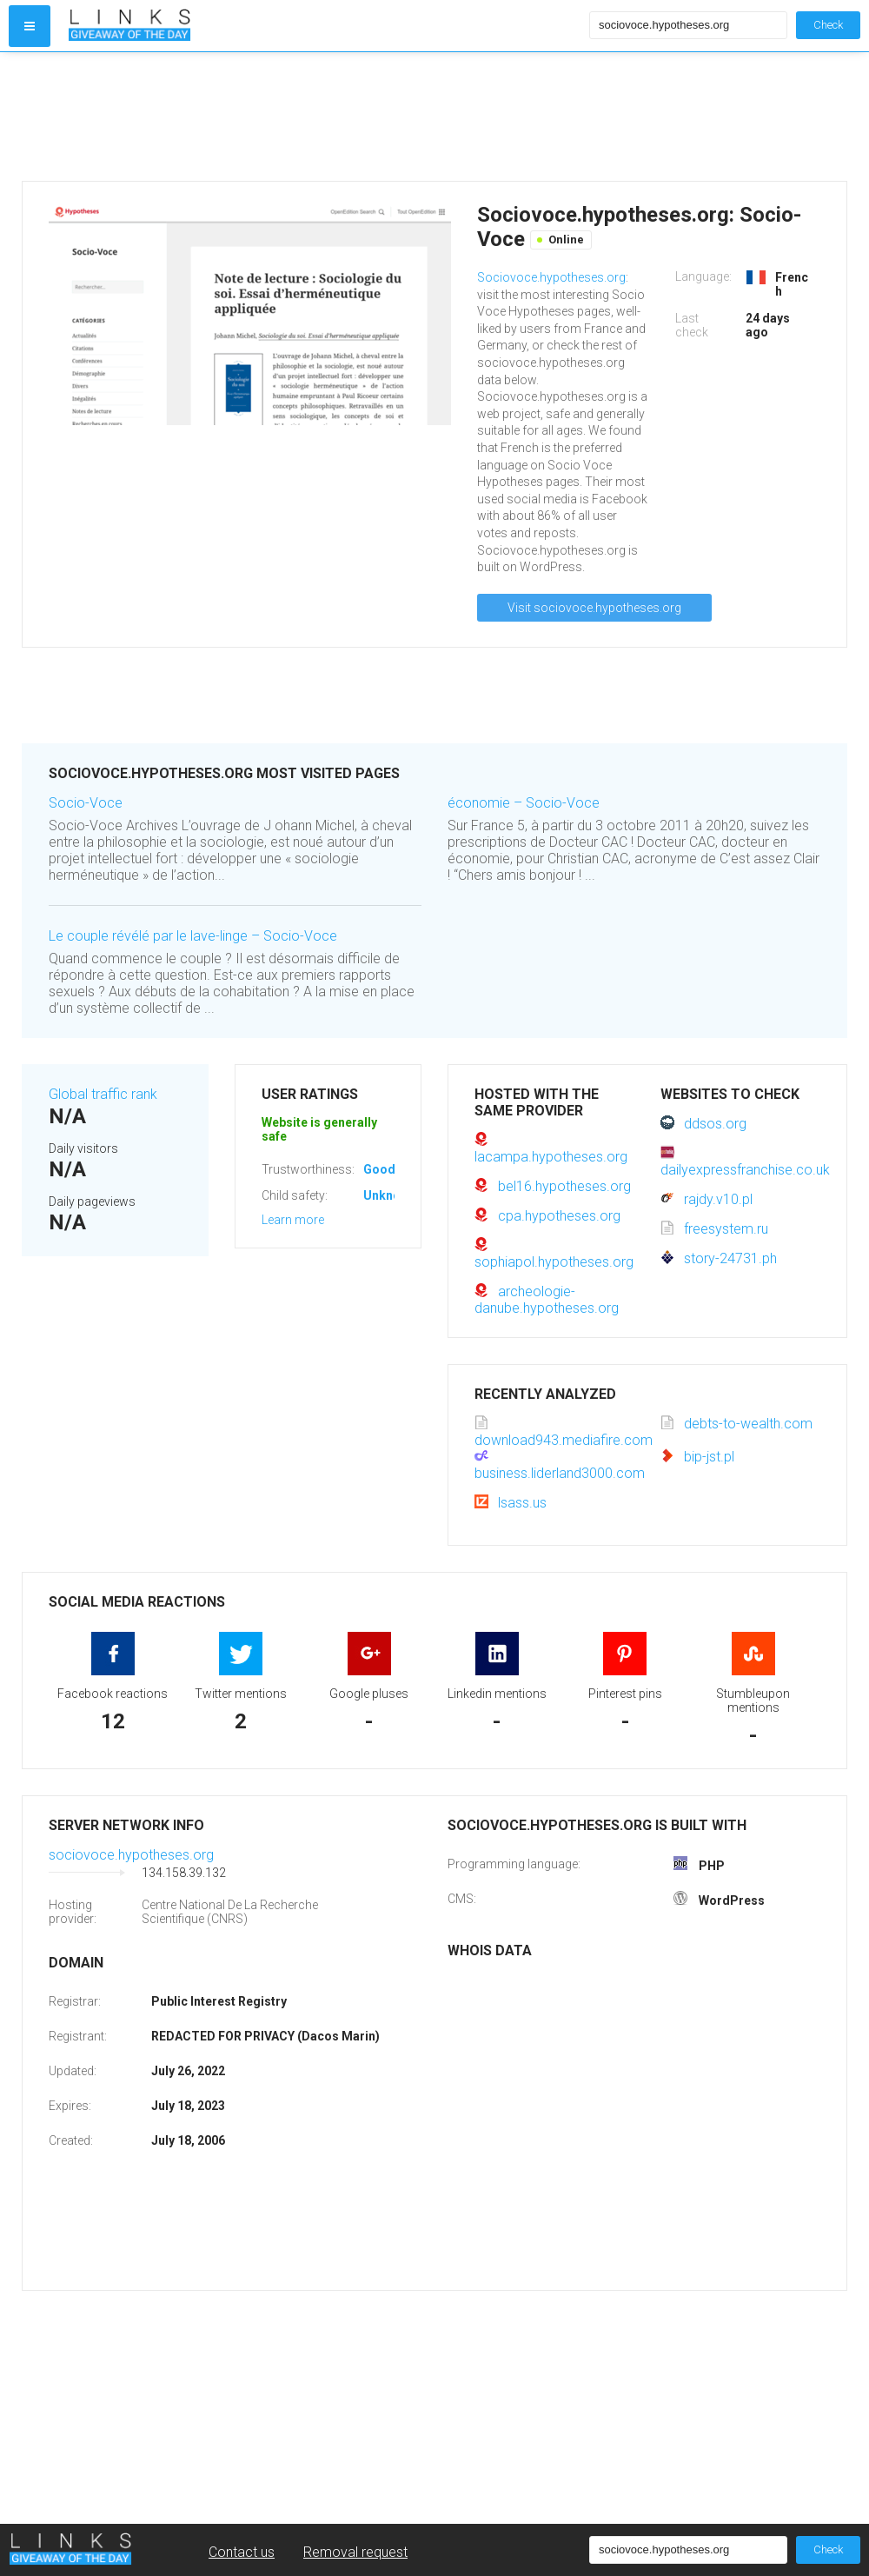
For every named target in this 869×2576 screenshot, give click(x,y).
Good (379, 1169)
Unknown (389, 1195)
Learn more (293, 1220)
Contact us (242, 2552)
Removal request (355, 2552)
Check (828, 24)
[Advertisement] (325, 116)
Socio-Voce (86, 803)
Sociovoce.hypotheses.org (551, 277)
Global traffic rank (103, 1094)
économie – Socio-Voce (524, 803)
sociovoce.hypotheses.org (131, 1855)
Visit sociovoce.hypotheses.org (594, 608)
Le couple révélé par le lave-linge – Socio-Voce (193, 936)
